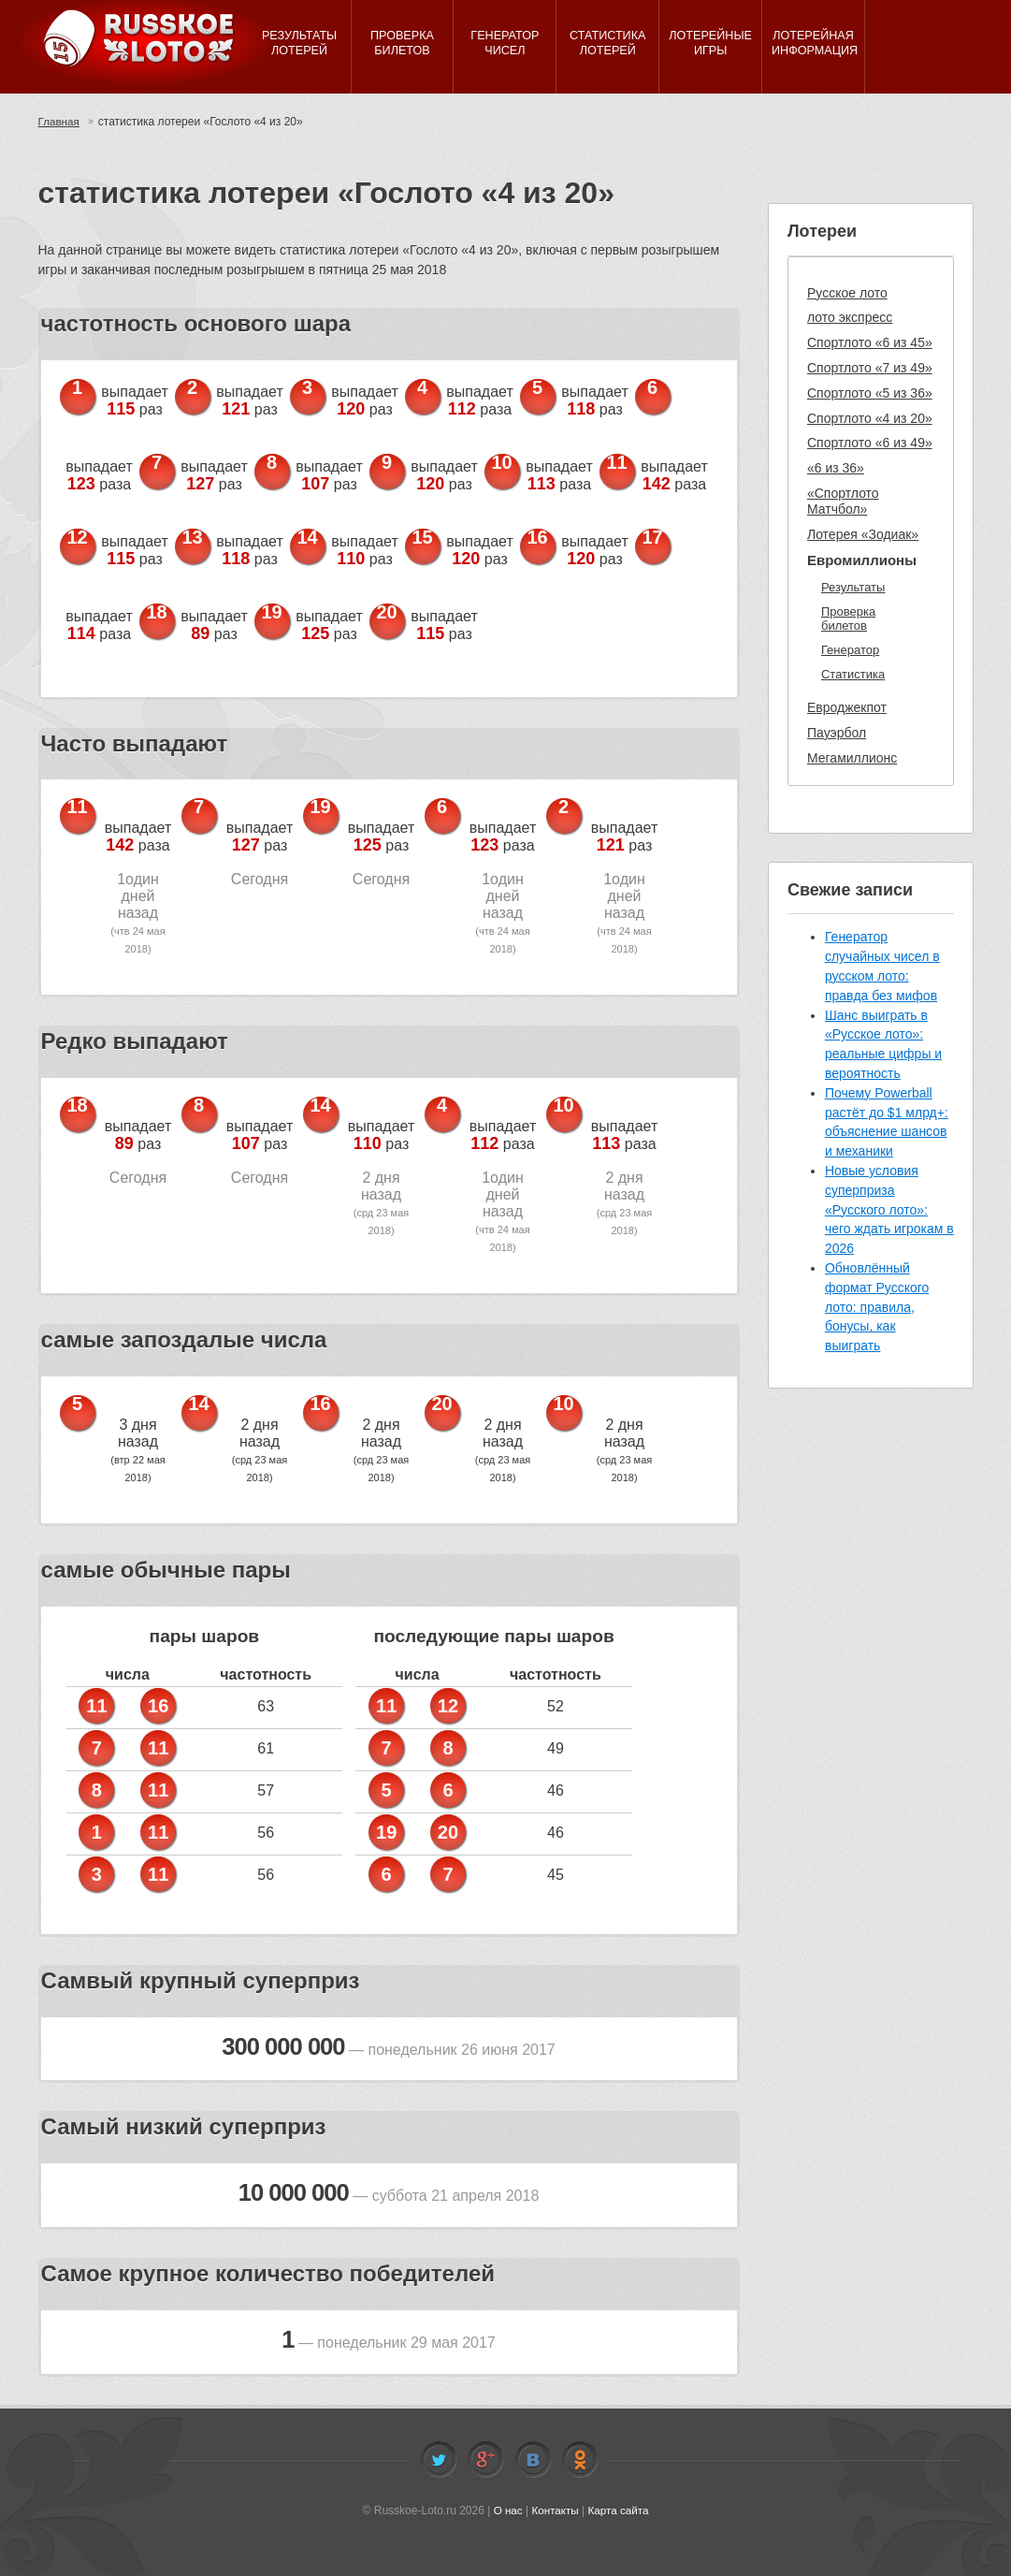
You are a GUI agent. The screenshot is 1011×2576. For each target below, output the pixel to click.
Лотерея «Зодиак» (862, 534)
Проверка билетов (848, 618)
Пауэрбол (836, 732)
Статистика (853, 674)
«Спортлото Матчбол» (843, 501)
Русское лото (847, 292)
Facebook (485, 2460)
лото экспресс (849, 317)
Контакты (554, 2510)
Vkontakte (533, 2460)
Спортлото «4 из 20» (869, 418)
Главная (59, 121)
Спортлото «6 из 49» (869, 442)
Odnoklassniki (580, 2460)
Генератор (850, 650)
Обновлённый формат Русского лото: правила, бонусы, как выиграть (877, 1306)
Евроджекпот (847, 707)
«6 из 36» (835, 467)
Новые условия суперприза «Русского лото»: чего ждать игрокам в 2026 (889, 1209)
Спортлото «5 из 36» (869, 393)
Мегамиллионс (852, 757)
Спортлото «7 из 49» (869, 367)
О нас (506, 2510)
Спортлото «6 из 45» (869, 342)
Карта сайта (619, 2510)
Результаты (853, 587)
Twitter (438, 2460)
